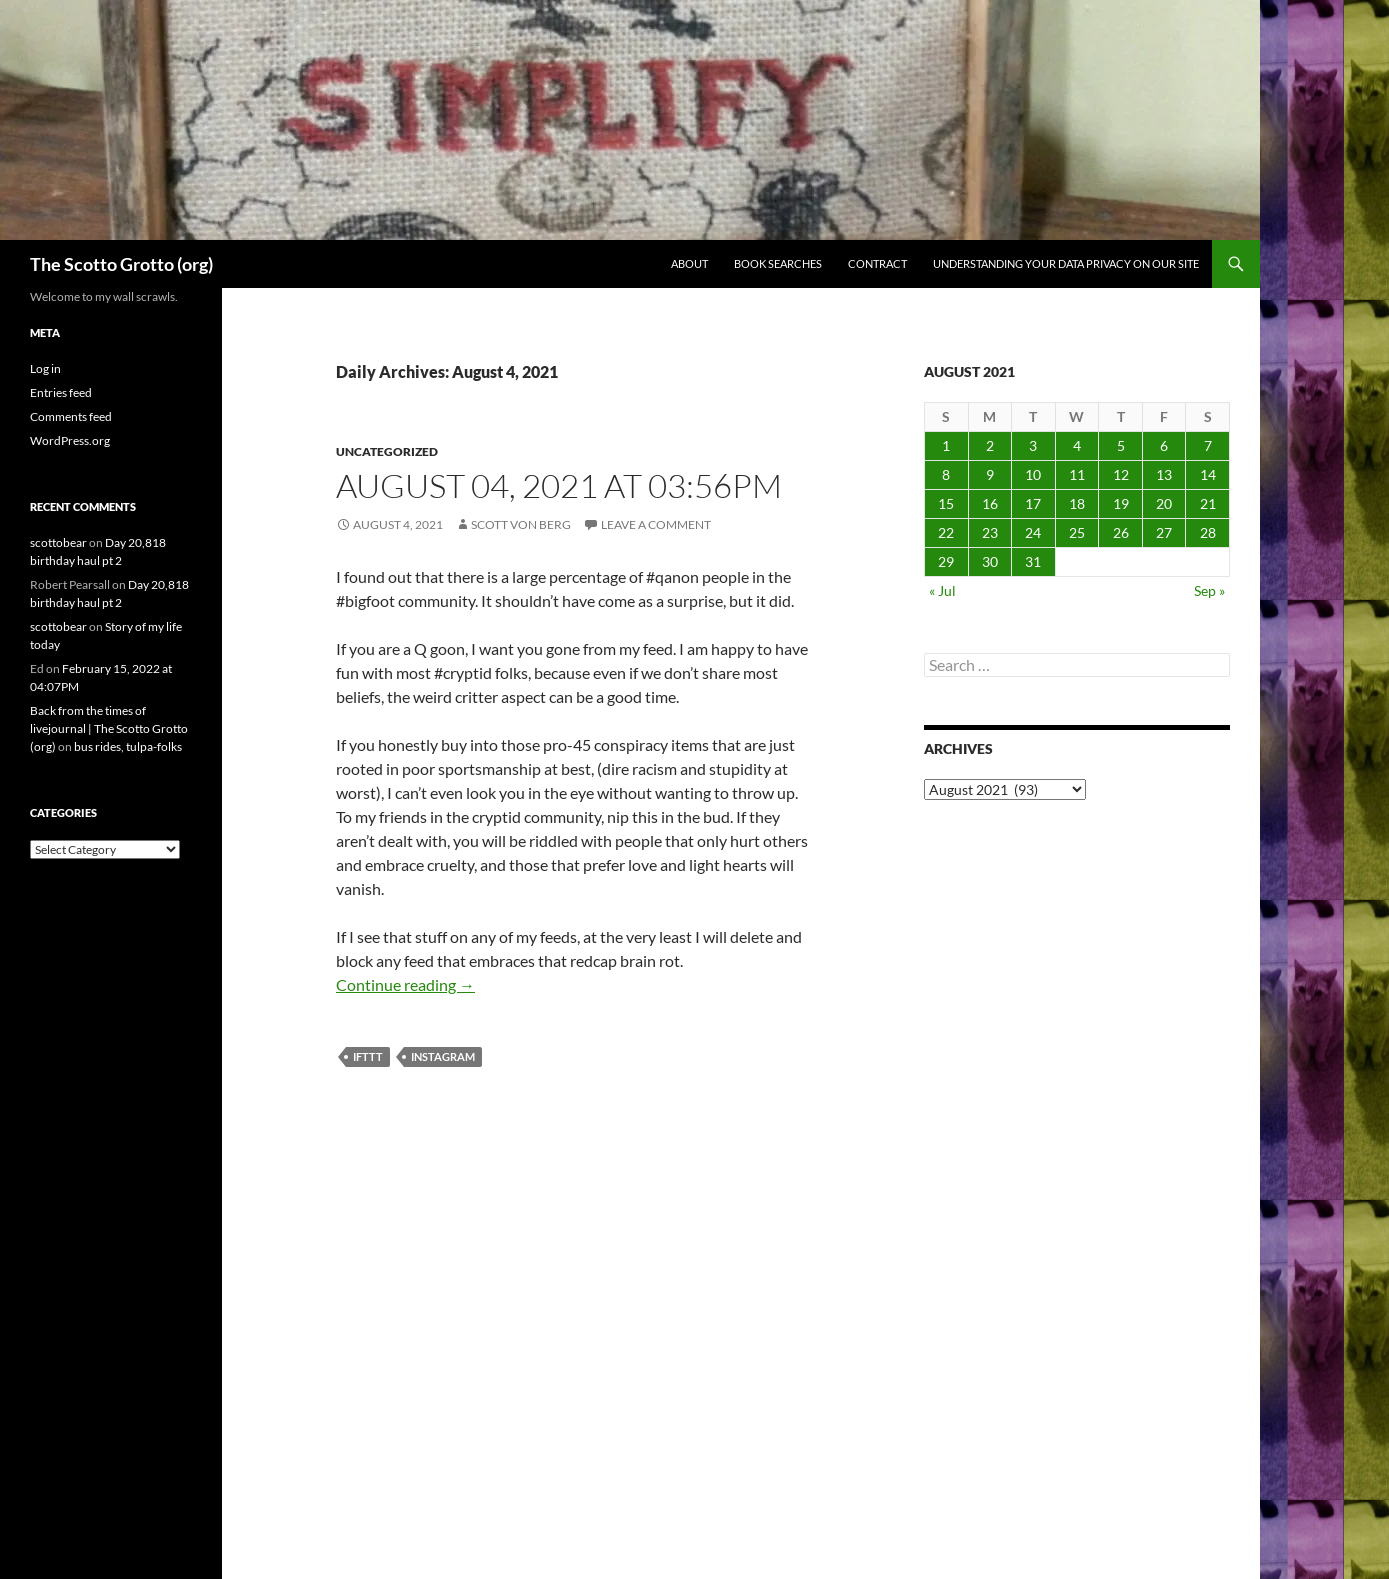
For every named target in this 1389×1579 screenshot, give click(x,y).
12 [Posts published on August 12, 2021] (1121, 474)
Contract (877, 263)
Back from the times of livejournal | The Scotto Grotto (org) (109, 728)
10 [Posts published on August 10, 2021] (1033, 474)
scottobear (58, 542)
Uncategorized (387, 451)
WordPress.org (70, 440)
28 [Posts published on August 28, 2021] (1208, 532)
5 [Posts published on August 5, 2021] (1121, 445)
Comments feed (71, 416)
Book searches (778, 263)
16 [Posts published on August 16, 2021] (990, 503)
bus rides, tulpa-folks (128, 746)
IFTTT (368, 1056)
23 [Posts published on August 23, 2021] (990, 532)
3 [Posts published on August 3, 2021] (1033, 445)
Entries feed (61, 392)
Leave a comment (656, 524)
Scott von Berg (521, 524)
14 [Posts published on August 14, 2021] (1208, 474)
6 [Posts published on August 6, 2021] (1164, 445)
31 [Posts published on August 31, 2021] (1033, 561)
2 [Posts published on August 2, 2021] (990, 445)
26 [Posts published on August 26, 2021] (1121, 532)
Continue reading (405, 984)
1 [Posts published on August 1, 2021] (946, 445)
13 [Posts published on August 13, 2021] (1164, 474)
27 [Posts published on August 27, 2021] (1164, 532)
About (689, 263)
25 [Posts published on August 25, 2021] (1077, 532)
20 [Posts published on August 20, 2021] (1164, 503)
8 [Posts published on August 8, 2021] (946, 474)
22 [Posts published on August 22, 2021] (946, 532)
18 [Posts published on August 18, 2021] (1077, 503)
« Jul (942, 590)
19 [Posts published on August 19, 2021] (1121, 503)
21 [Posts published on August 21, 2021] (1208, 503)
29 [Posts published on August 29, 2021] (946, 561)
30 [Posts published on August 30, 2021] (990, 561)
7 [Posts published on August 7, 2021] (1208, 445)
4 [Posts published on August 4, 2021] (1077, 445)
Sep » (1209, 590)
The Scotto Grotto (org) (121, 264)
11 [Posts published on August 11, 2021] (1077, 474)
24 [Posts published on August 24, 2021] (1033, 532)
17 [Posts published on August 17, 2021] (1033, 503)
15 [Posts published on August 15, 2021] (946, 503)
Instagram (443, 1056)
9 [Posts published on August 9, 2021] (990, 474)
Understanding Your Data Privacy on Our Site (1066, 263)
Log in (45, 368)
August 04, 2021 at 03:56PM (559, 485)
